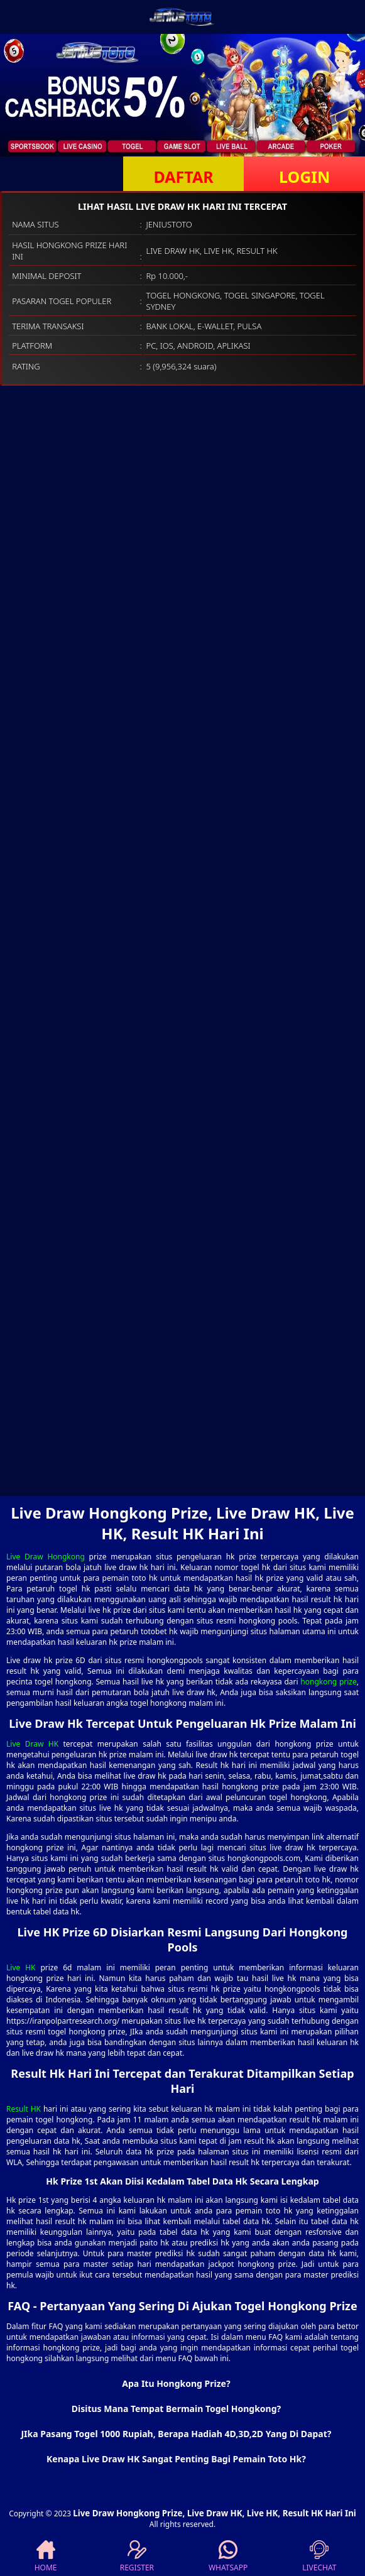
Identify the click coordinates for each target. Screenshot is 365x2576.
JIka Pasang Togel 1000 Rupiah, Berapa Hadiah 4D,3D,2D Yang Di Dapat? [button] (176, 2434)
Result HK (23, 2109)
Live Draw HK (32, 1743)
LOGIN (304, 176)
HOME (46, 2556)
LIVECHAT (319, 2556)
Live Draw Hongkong (45, 1556)
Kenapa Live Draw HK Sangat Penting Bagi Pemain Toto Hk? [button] (176, 2459)
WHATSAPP (228, 2556)
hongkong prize (328, 1681)
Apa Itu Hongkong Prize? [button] (176, 2383)
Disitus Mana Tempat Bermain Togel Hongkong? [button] (176, 2409)
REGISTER (137, 2556)
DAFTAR (183, 176)
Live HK (21, 1967)
